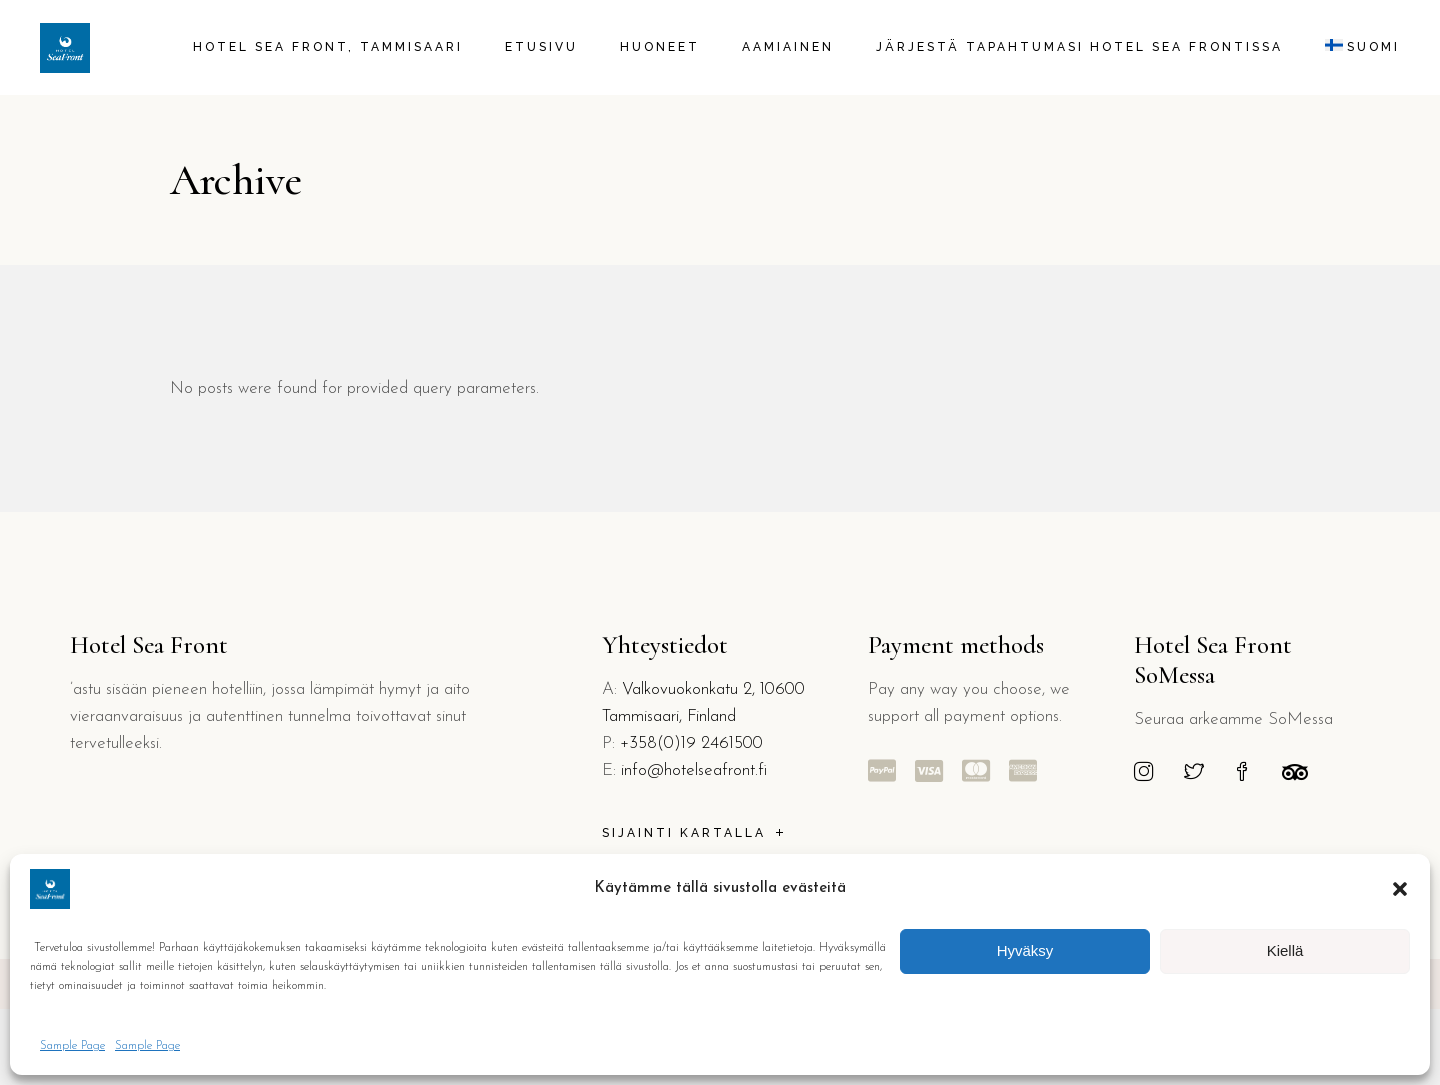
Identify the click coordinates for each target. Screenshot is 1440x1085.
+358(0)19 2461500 (691, 743)
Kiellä (1285, 950)
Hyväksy (1025, 950)
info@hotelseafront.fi (694, 770)
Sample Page (72, 1046)
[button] (1400, 889)
